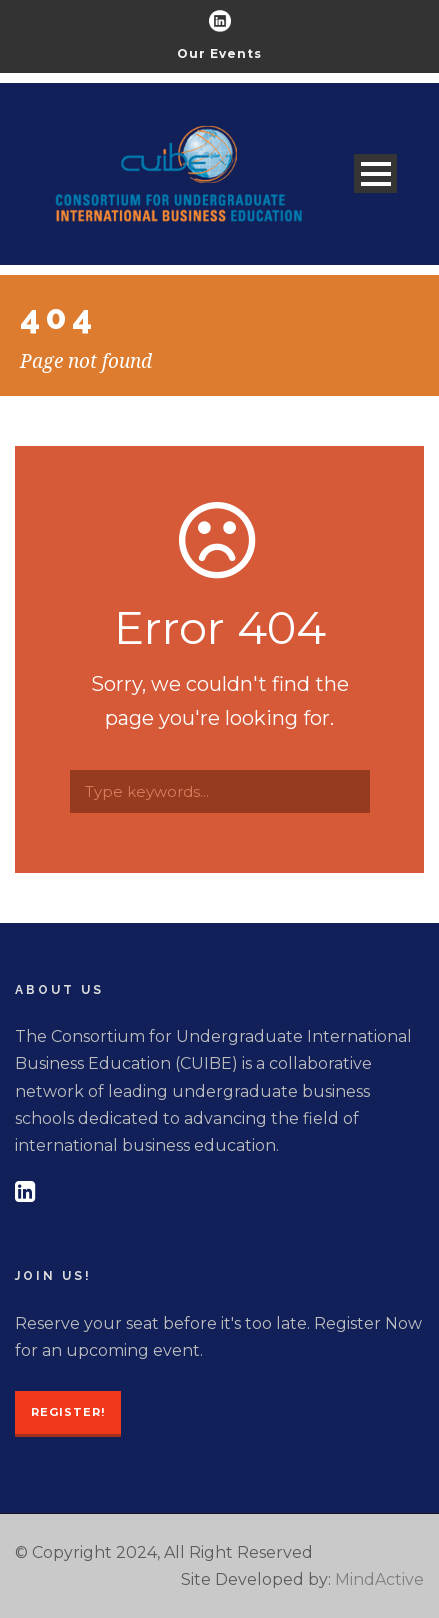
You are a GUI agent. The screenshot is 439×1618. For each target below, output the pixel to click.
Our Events (219, 53)
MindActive (379, 1579)
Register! (68, 1412)
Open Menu (375, 173)
